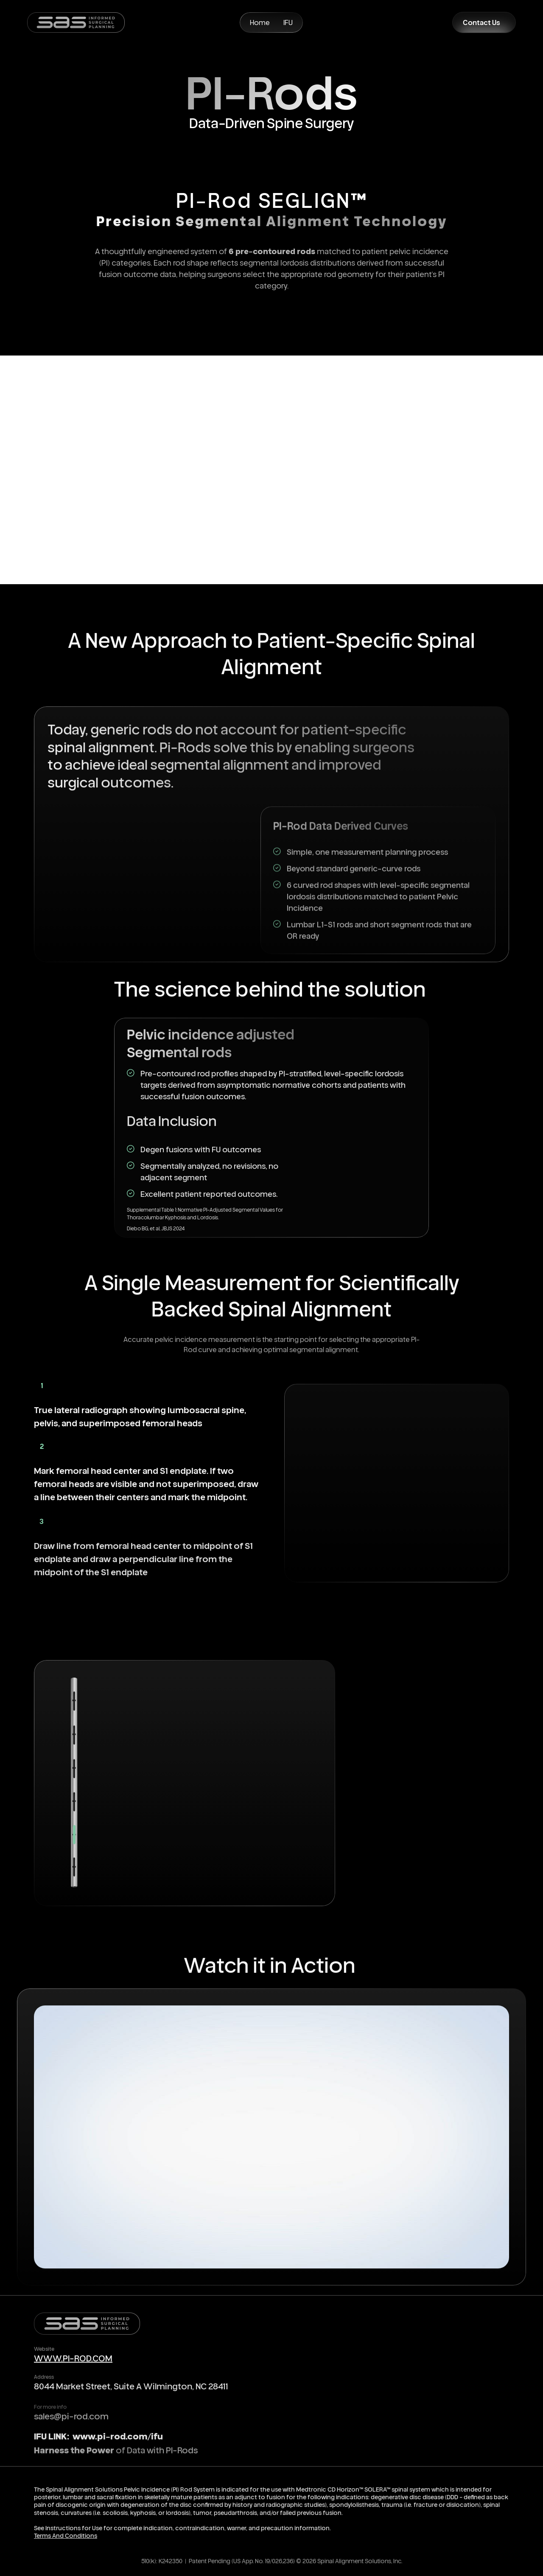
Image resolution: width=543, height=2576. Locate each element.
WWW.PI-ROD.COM (73, 2360)
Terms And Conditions (65, 2540)
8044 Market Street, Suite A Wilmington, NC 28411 (131, 2391)
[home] (76, 22)
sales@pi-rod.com (71, 2424)
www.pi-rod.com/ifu (117, 2440)
